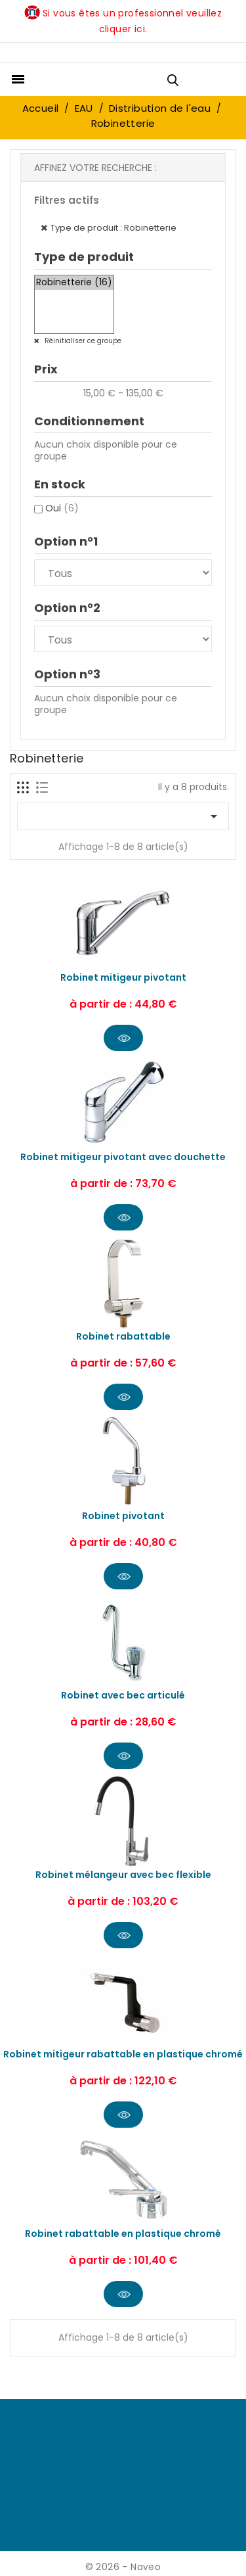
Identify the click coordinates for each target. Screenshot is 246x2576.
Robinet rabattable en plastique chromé (123, 2233)
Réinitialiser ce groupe (82, 341)
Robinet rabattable (123, 1336)
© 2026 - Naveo (123, 2566)
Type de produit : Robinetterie (113, 228)
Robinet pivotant (123, 1515)
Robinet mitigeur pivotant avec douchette (123, 1156)
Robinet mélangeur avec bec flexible (123, 1874)
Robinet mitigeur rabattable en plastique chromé (123, 2054)
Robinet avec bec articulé (123, 1695)
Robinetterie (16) (74, 282)
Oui (62, 508)
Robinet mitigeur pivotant (123, 977)
